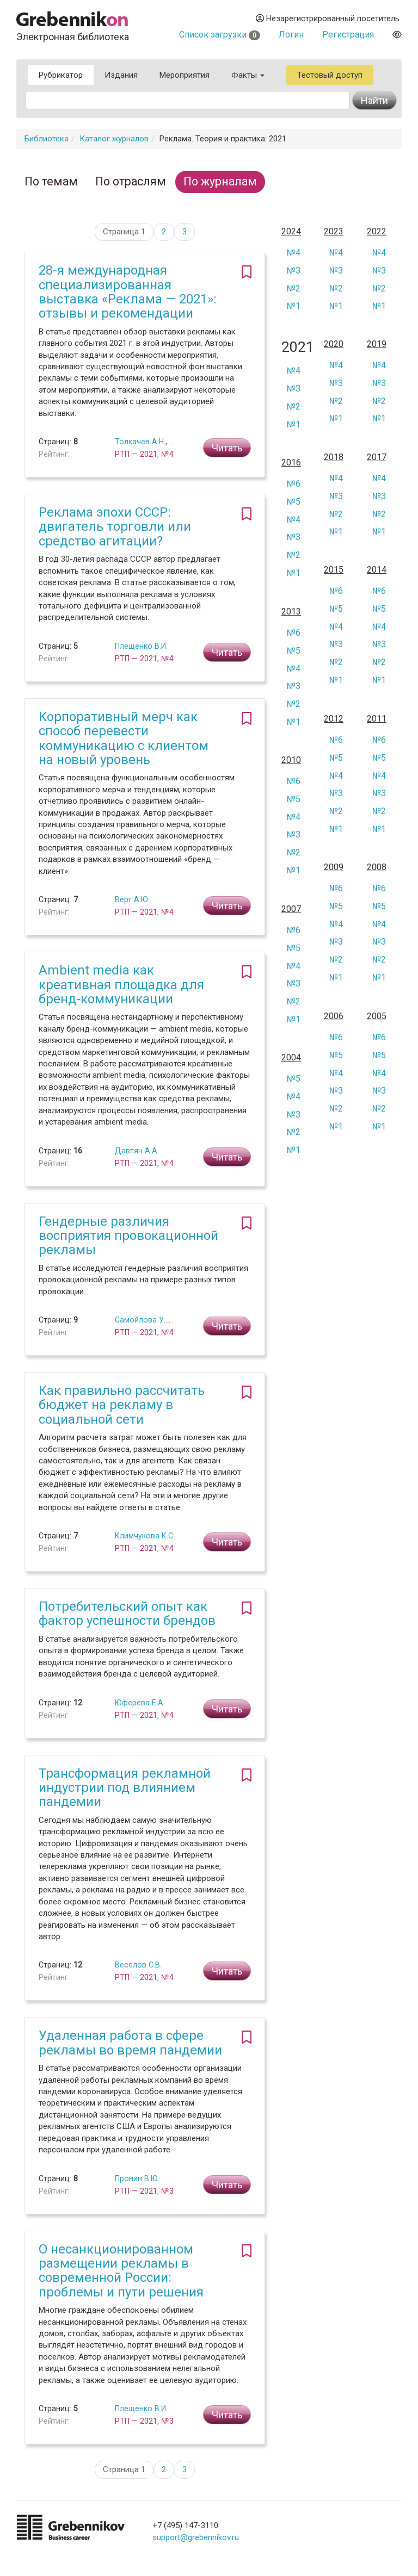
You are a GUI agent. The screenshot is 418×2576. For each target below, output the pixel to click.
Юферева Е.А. (140, 1702)
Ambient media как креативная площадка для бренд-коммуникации (121, 985)
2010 (291, 760)
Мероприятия (184, 75)
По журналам (220, 181)
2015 (333, 570)
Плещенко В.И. (141, 646)
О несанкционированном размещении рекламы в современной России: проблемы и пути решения (121, 2271)
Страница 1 (124, 232)
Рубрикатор (61, 75)
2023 (333, 231)
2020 (333, 344)
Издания (121, 75)
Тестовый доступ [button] (329, 75)
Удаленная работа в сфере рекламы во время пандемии (130, 2042)
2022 (376, 231)
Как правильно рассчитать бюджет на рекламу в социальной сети (122, 1405)
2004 (291, 1057)
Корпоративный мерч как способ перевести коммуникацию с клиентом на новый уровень (123, 738)
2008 (376, 867)
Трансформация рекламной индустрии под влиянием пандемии (125, 1788)
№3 (293, 270)
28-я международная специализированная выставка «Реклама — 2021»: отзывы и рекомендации (128, 292)
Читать (227, 448)
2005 (376, 1016)
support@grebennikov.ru (195, 2537)
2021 (294, 347)
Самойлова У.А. (144, 1319)
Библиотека (46, 139)
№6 (293, 484)
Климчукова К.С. (145, 1535)
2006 (333, 1016)
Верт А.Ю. (132, 899)
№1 (293, 306)
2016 (291, 462)
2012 (333, 719)
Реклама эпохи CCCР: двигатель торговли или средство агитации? (115, 527)
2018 (333, 457)
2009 (333, 867)
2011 (376, 719)
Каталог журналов (114, 139)
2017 (376, 457)
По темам (51, 181)
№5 (293, 501)
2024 (291, 231)
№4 (293, 252)
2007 (291, 909)
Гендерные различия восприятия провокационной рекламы (128, 1236)
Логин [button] (291, 34)
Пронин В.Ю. (137, 2178)
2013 (291, 611)
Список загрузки (219, 34)
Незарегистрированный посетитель (327, 18)
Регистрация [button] (348, 34)
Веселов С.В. (138, 1964)
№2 (293, 288)
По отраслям (130, 181)
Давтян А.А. (137, 1150)
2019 (376, 344)
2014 (376, 570)
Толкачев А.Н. (140, 441)
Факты (248, 75)
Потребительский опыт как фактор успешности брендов (127, 1613)
